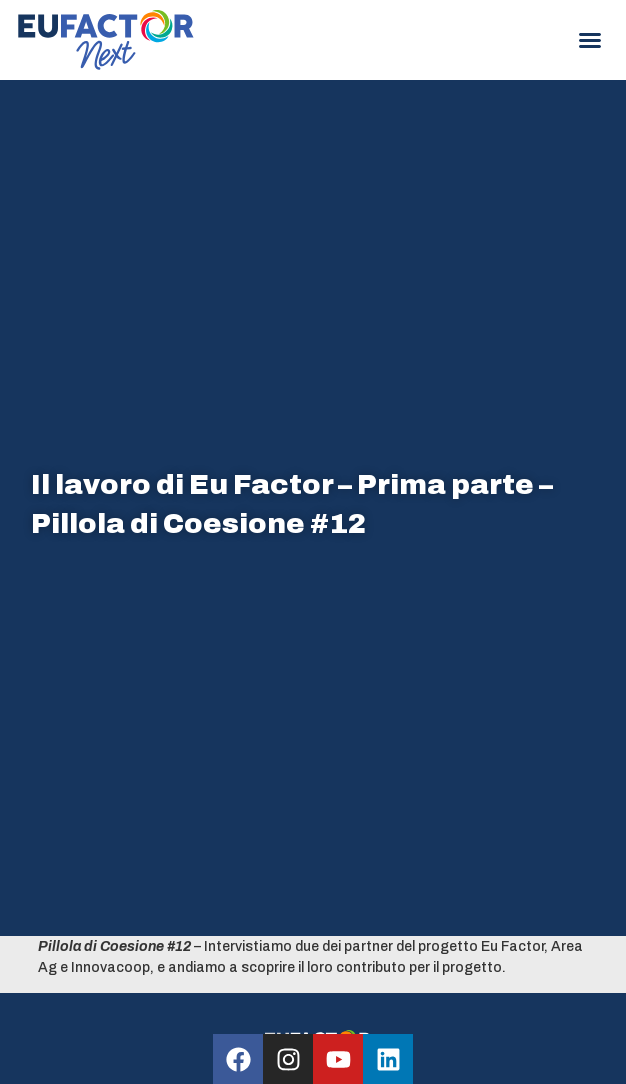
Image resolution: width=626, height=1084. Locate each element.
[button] (590, 40)
